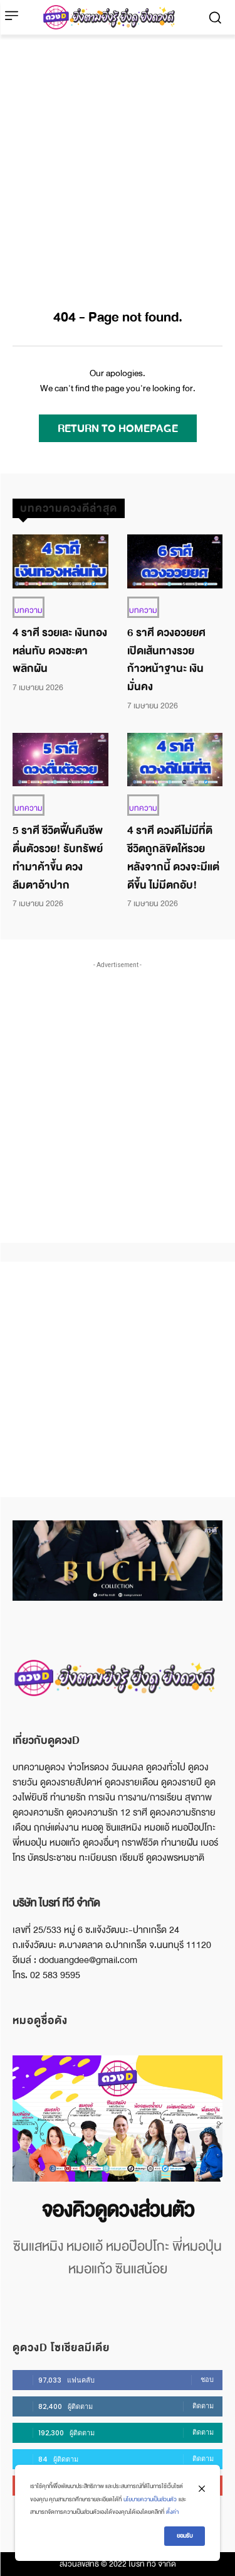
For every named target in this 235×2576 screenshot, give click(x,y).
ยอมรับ (184, 2536)
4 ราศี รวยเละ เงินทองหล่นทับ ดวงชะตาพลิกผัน (60, 651)
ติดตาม (203, 2406)
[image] (117, 2118)
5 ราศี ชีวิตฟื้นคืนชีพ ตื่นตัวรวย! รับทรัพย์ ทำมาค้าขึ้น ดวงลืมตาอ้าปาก (58, 857)
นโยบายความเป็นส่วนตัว (150, 2499)
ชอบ (207, 2379)
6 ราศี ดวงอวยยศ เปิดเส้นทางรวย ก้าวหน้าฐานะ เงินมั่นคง (166, 660)
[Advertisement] (117, 158)
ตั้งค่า (172, 2512)
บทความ (28, 610)
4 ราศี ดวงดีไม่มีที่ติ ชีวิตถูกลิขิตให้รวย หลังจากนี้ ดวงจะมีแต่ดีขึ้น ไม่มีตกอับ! (173, 857)
